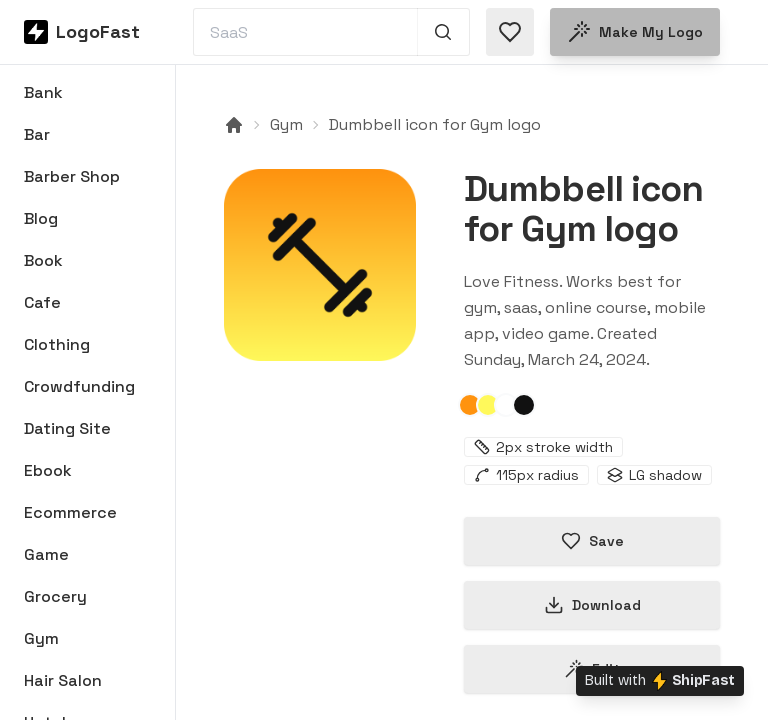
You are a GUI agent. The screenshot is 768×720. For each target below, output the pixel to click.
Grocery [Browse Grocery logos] (55, 596)
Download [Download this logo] (592, 605)
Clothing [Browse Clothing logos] (57, 344)
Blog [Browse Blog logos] (41, 218)
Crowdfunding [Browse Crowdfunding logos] (79, 386)
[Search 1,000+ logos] (443, 32)
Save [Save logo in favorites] (592, 541)
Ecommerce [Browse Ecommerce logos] (70, 512)
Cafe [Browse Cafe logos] (42, 302)
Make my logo (635, 32)
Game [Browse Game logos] (46, 554)
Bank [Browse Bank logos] (43, 92)
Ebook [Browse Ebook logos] (48, 470)
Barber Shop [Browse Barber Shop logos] (72, 176)
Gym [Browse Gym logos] (41, 638)
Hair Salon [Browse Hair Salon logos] (63, 680)
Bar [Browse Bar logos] (37, 134)
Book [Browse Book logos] (43, 260)
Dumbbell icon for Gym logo (435, 124)
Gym (286, 124)
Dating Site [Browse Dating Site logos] (67, 428)
